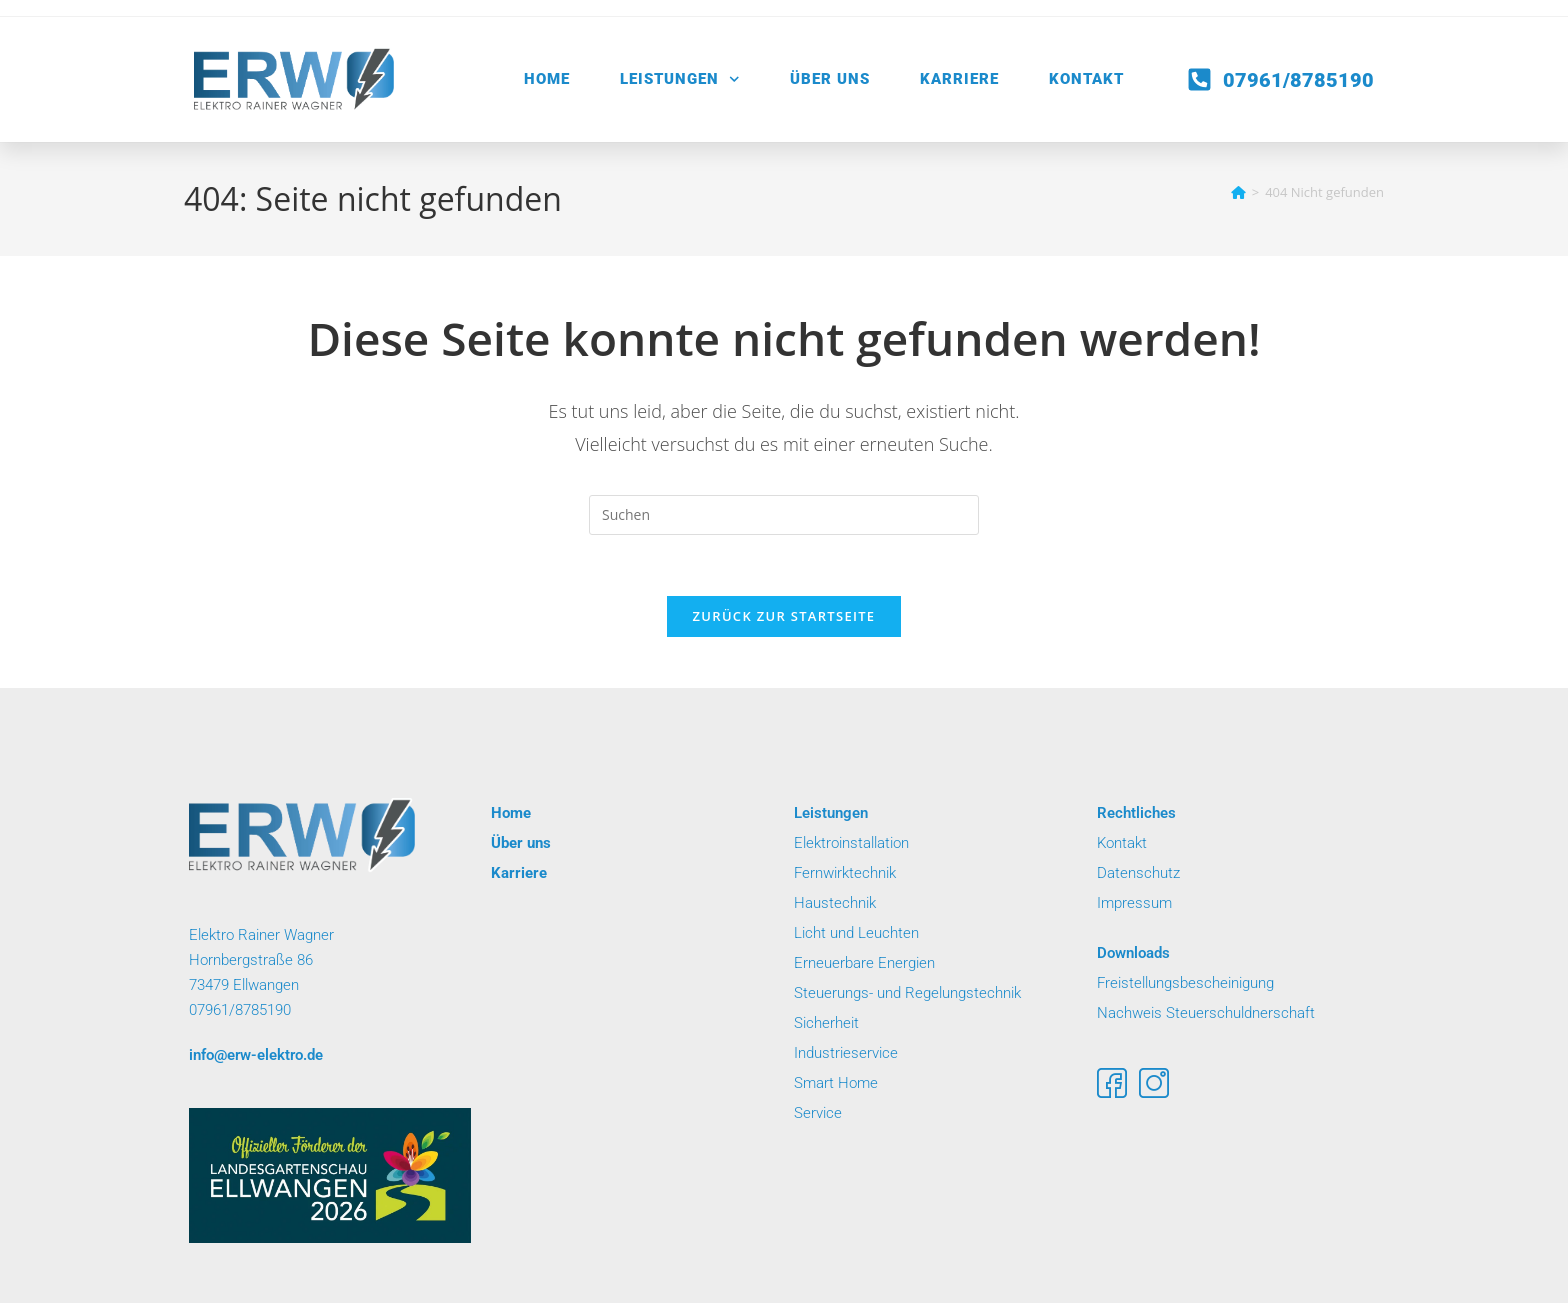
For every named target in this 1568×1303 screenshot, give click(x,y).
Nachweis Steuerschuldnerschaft (1206, 1013)
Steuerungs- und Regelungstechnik (907, 993)
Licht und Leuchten (858, 933)
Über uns (830, 79)
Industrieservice (846, 1053)
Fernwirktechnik (845, 873)
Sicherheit (826, 1023)
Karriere (959, 79)
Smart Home (838, 1083)
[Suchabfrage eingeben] (784, 515)
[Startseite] (1238, 192)
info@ (256, 1055)
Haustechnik (835, 903)
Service (818, 1113)
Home (547, 79)
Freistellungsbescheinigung (1185, 983)
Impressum (1136, 903)
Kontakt (1086, 79)
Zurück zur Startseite (784, 616)
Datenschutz (1138, 873)
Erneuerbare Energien (864, 963)
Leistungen (680, 79)
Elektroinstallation (851, 843)
